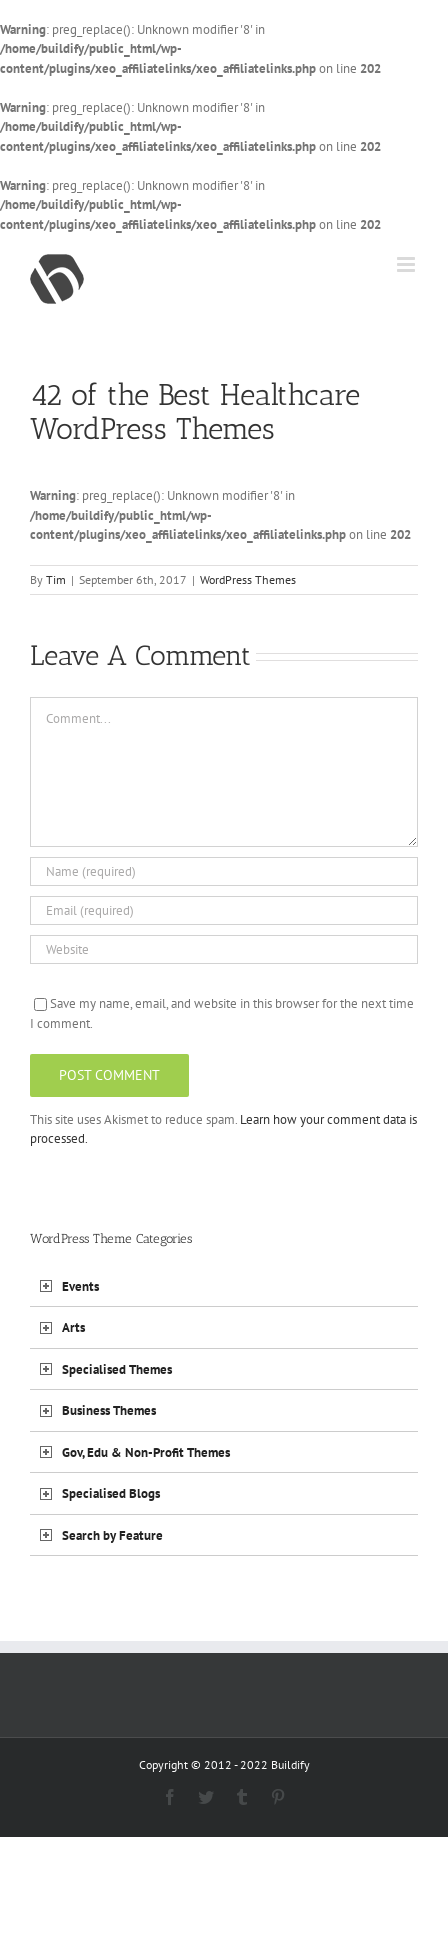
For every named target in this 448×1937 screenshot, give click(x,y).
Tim (56, 579)
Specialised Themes (117, 1369)
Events (80, 1286)
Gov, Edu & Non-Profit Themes (146, 1452)
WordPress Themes (248, 579)
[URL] (224, 949)
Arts (73, 1327)
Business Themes (109, 1410)
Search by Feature (112, 1535)
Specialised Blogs (111, 1493)
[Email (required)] (224, 910)
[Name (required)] (224, 871)
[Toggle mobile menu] (407, 264)
